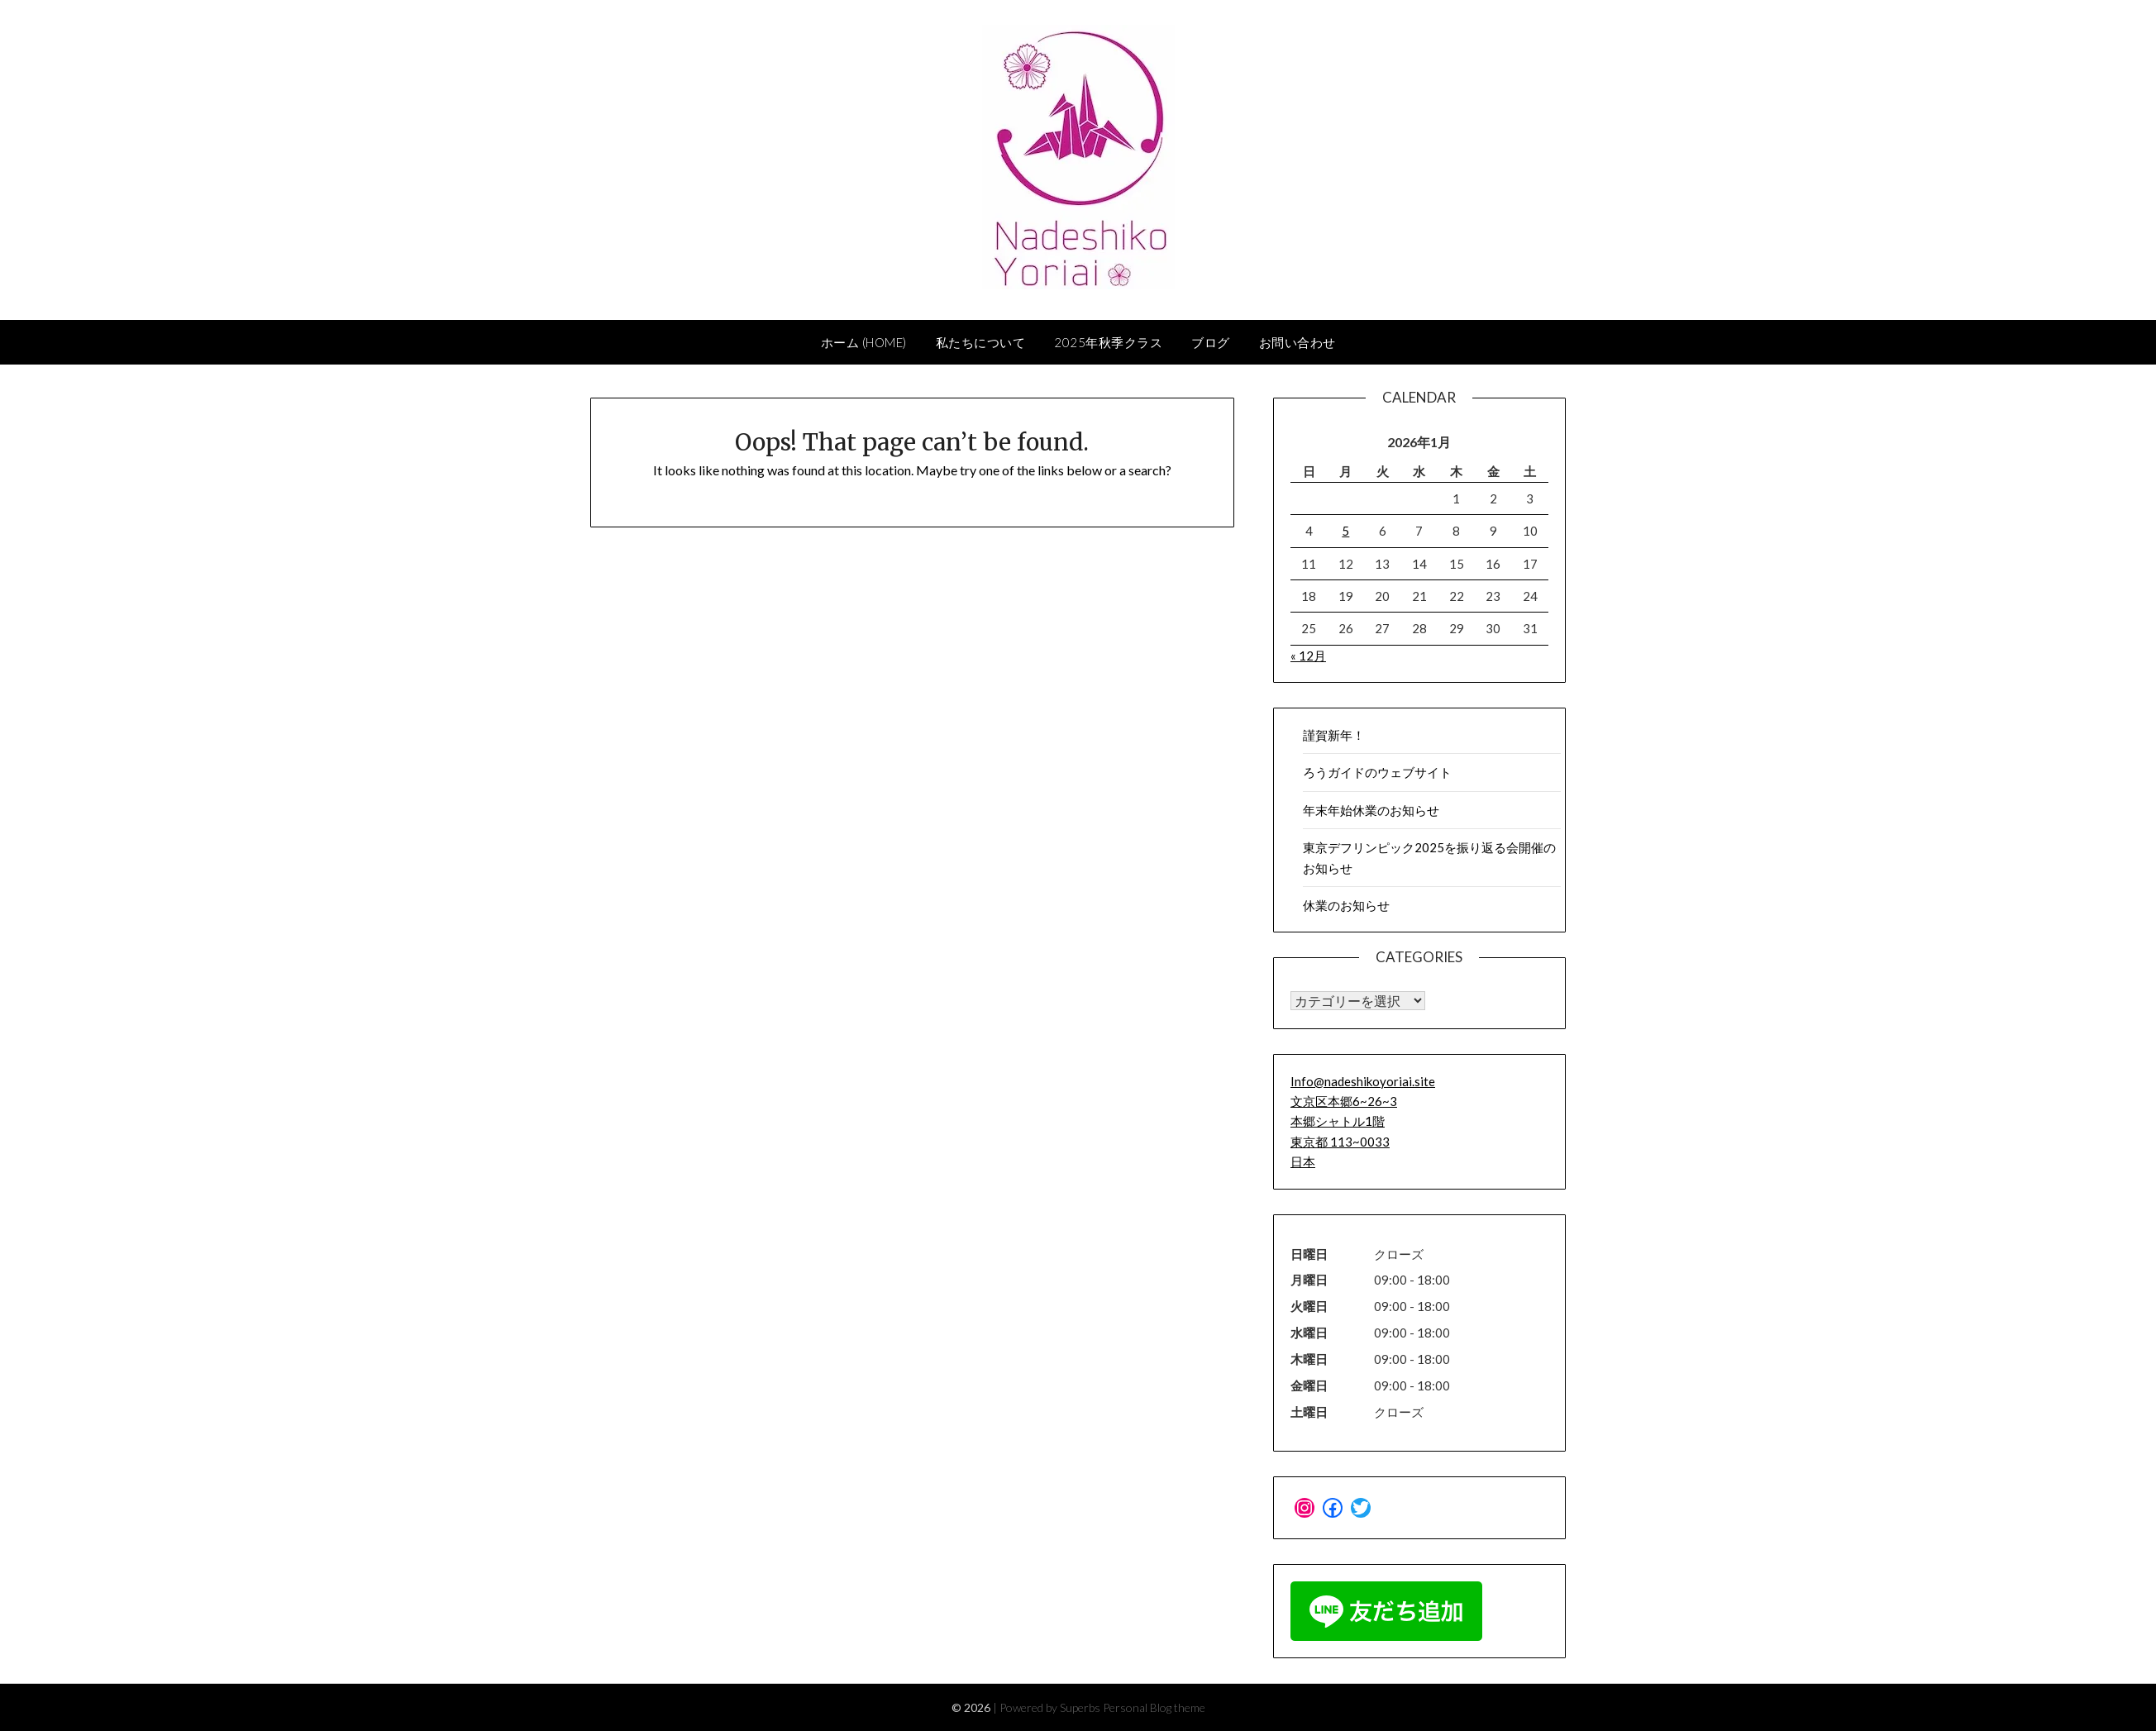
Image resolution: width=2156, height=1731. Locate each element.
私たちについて (981, 342)
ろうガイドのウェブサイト (1377, 772)
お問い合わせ (1297, 342)
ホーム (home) (864, 342)
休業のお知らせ (1346, 905)
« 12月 (1308, 655)
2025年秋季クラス (1108, 342)
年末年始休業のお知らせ (1371, 810)
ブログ (1210, 342)
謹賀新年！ (1334, 734)
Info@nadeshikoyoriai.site (1362, 1081)
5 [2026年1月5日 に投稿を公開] (1345, 530)
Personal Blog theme (1154, 1707)
